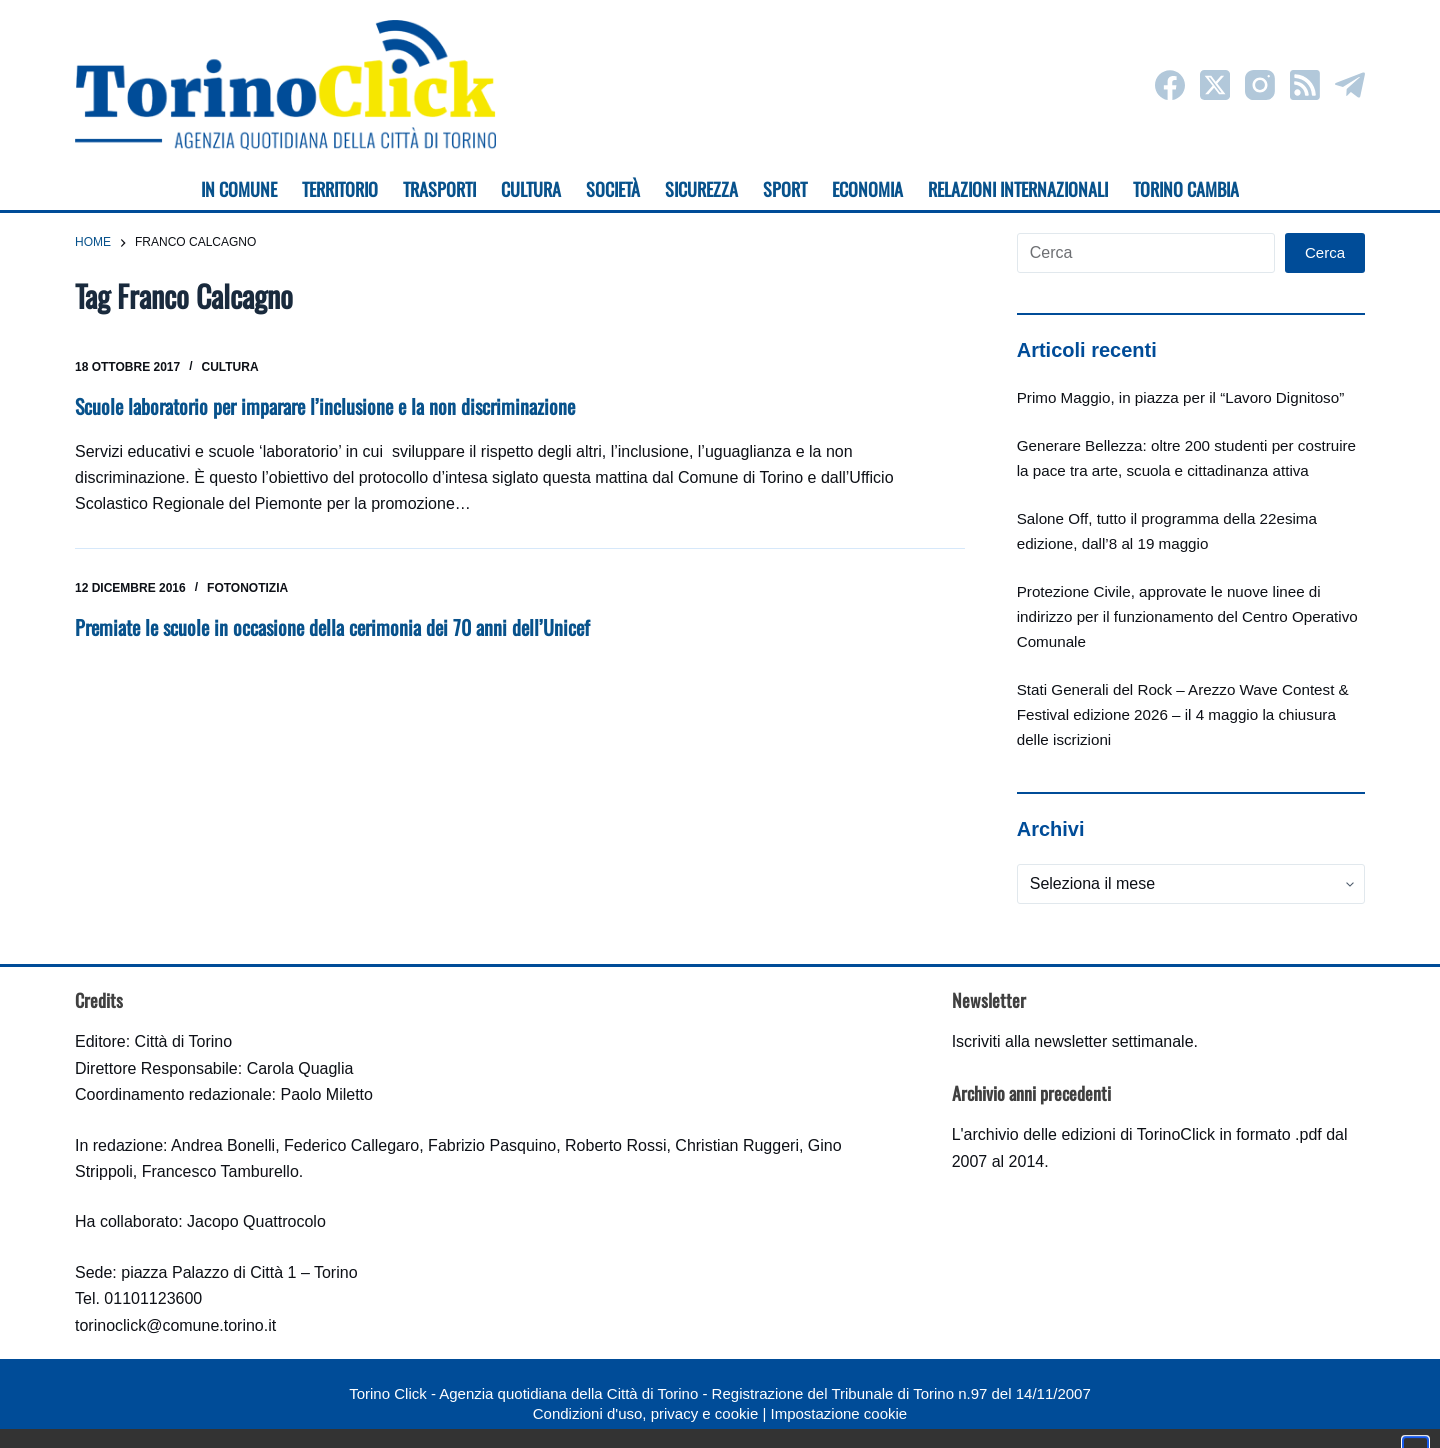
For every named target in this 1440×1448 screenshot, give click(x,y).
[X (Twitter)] (1215, 85)
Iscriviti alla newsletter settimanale (1073, 1041)
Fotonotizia (247, 588)
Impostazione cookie (838, 1413)
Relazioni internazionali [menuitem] (1018, 189)
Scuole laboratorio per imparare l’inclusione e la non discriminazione (325, 406)
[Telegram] (1350, 85)
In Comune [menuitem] (239, 189)
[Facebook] (1170, 85)
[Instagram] (1260, 85)
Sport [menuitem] (785, 189)
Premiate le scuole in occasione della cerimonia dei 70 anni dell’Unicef (332, 627)
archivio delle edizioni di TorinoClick (1089, 1134)
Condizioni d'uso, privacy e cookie (645, 1413)
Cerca (1325, 252)
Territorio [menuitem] (340, 189)
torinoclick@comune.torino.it (175, 1325)
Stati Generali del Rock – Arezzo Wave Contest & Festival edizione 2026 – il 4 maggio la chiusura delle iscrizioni (1183, 714)
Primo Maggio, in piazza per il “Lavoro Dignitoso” (1181, 397)
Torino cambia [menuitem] (1186, 189)
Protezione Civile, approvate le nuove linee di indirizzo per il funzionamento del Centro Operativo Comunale (1187, 616)
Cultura (230, 367)
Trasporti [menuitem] (439, 189)
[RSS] (1305, 85)
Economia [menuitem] (867, 189)
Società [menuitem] (613, 189)
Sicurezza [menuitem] (701, 189)
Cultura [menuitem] (531, 189)
